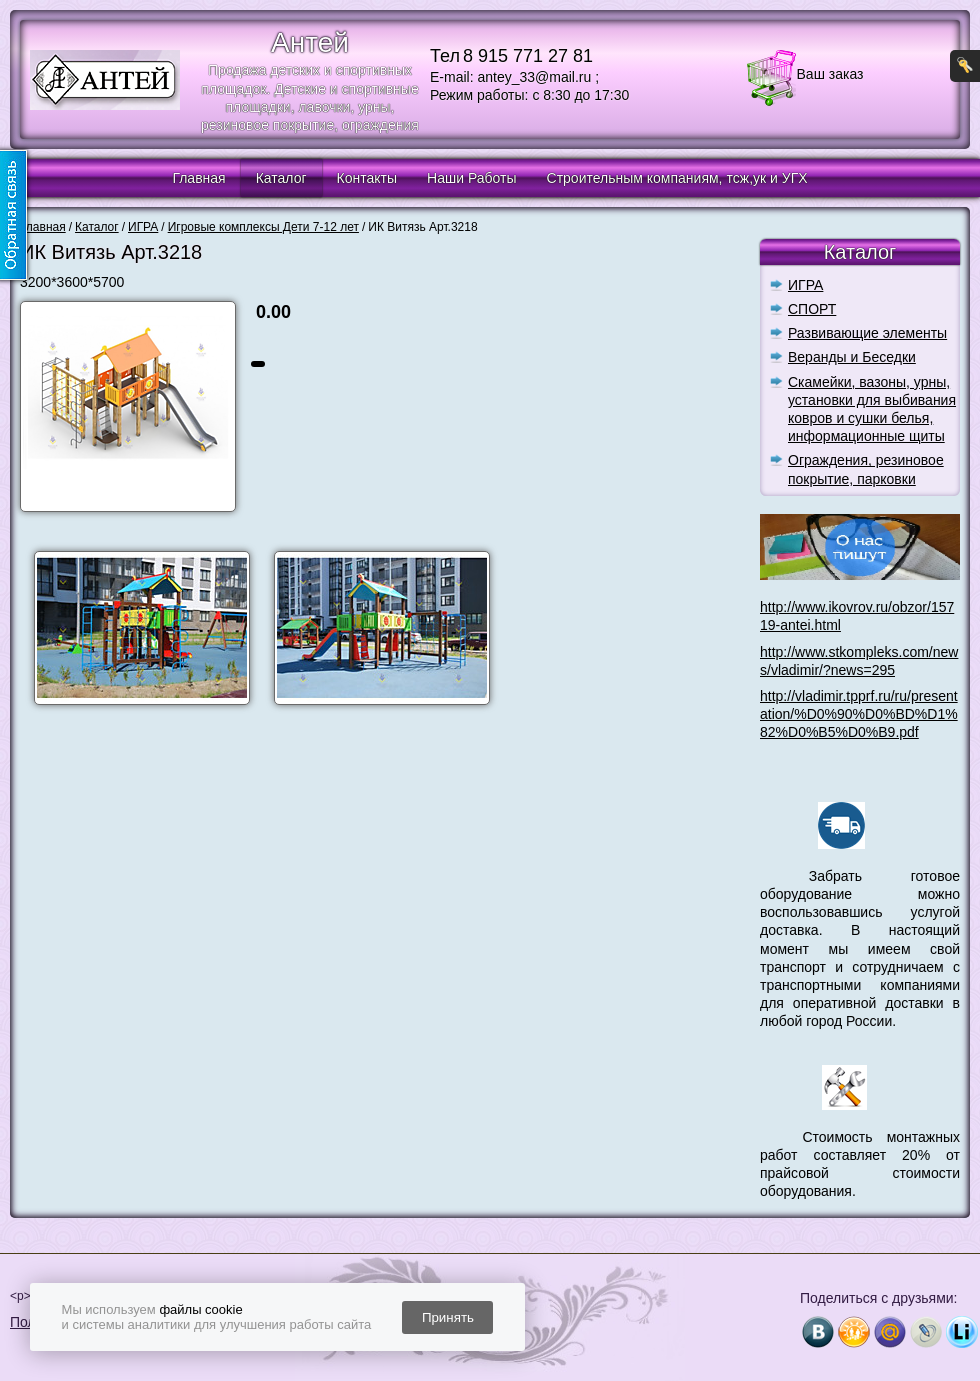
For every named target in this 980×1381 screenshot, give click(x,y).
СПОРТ (812, 309)
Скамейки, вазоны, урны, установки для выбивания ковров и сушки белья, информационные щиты (872, 409)
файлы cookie (200, 1309)
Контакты (367, 178)
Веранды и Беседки (852, 357)
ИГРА (805, 285)
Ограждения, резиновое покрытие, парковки (866, 469)
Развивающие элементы (867, 333)
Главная (198, 178)
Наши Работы (471, 178)
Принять (448, 1317)
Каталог (281, 178)
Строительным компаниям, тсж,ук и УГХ (677, 178)
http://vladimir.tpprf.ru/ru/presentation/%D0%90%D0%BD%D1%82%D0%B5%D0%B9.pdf (859, 714)
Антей (310, 42)
